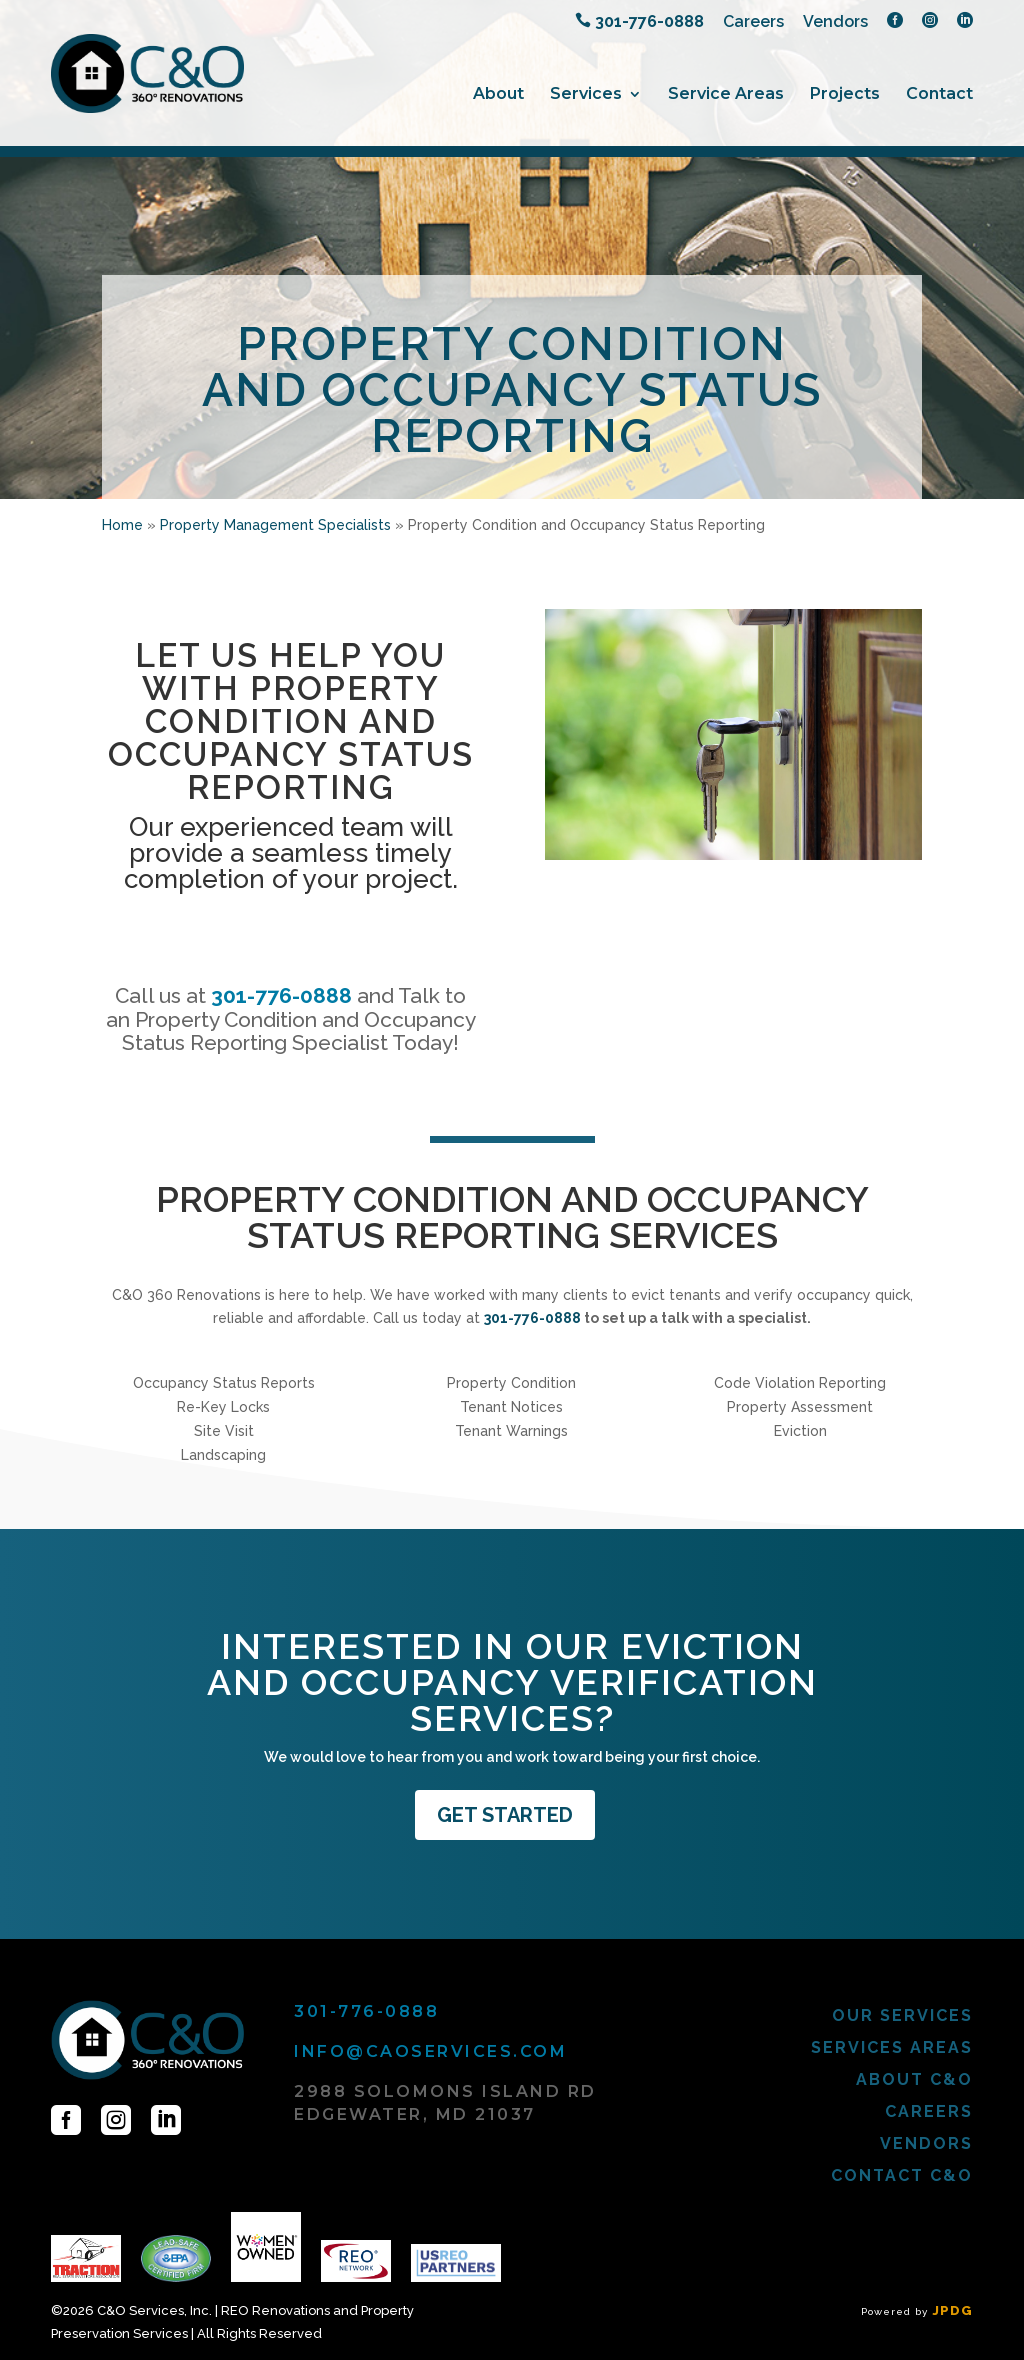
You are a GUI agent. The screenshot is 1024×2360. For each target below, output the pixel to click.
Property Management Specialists (275, 525)
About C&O (914, 2079)
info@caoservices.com (430, 2051)
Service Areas (726, 95)
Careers (753, 22)
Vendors (835, 22)
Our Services (902, 2015)
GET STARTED (505, 1815)
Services (586, 95)
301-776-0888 (281, 995)
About (498, 95)
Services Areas (892, 2047)
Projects (845, 95)
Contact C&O (902, 2175)
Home (122, 525)
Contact (939, 95)
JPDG (952, 2310)
